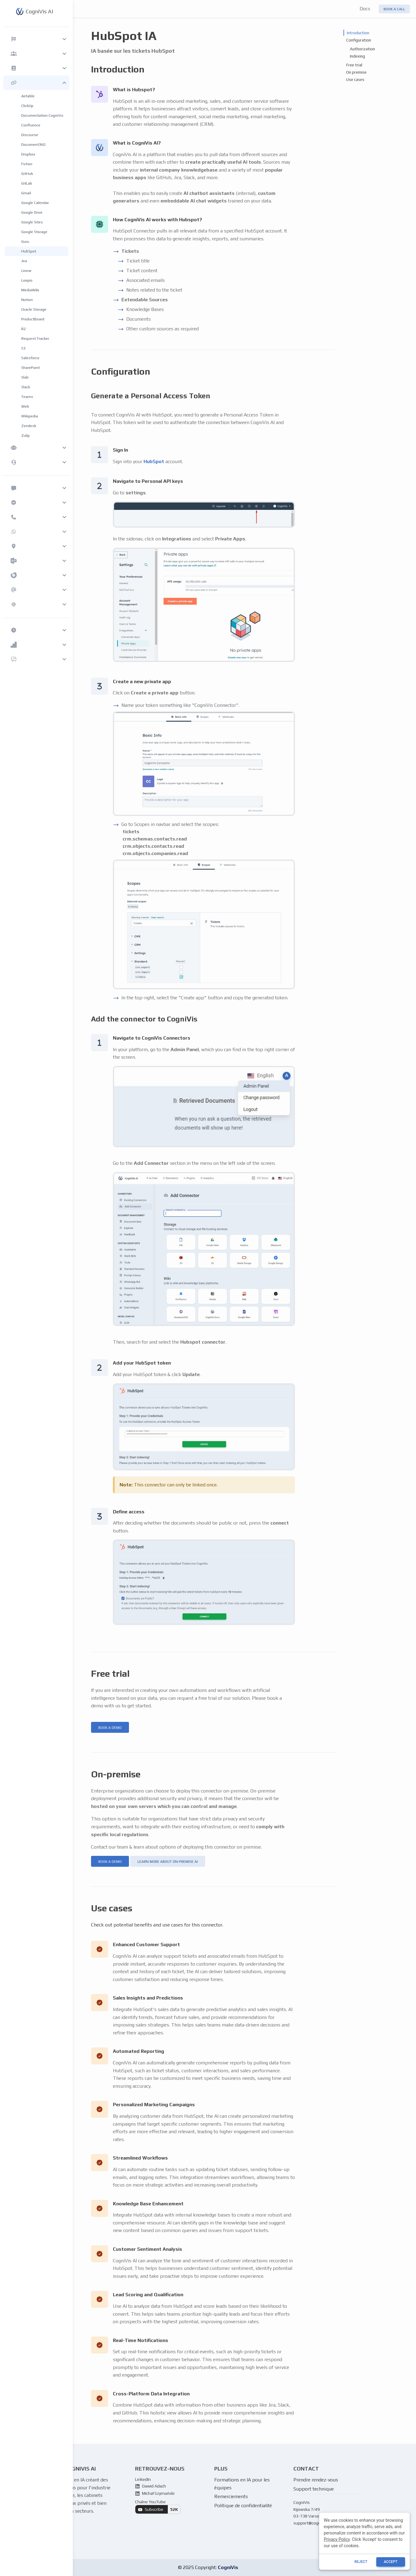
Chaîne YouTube (158, 2506)
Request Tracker (35, 338)
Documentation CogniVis (42, 115)
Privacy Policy (337, 2539)
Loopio (26, 280)
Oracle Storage (33, 309)
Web (25, 406)
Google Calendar (35, 202)
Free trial (354, 64)
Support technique (313, 2489)
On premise (356, 72)
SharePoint (30, 367)
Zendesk (28, 425)
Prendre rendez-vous (315, 2480)
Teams (27, 396)
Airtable (28, 96)
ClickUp (27, 105)
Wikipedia (29, 416)
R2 (23, 328)
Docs (365, 9)
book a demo (110, 1728)
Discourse (29, 134)
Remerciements (231, 2496)
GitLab (26, 183)
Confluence (30, 125)
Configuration (358, 40)
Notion (27, 299)
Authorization (362, 48)
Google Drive (31, 212)
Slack (25, 387)
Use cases (355, 79)
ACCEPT (390, 2562)
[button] (36, 39)
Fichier (26, 164)
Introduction (358, 32)
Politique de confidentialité (243, 2505)
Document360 (33, 144)
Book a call (394, 9)
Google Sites (32, 222)
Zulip (25, 435)
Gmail (26, 193)
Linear (26, 270)
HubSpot (28, 251)
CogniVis (228, 2567)
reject (360, 2562)
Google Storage (34, 231)
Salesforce (30, 358)
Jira (24, 261)
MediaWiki (30, 290)
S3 (23, 348)
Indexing (357, 56)
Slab (25, 377)
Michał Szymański (154, 2493)
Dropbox (28, 154)
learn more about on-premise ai (167, 1861)
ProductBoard (32, 319)
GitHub (27, 173)
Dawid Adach (150, 2486)
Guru (25, 241)
